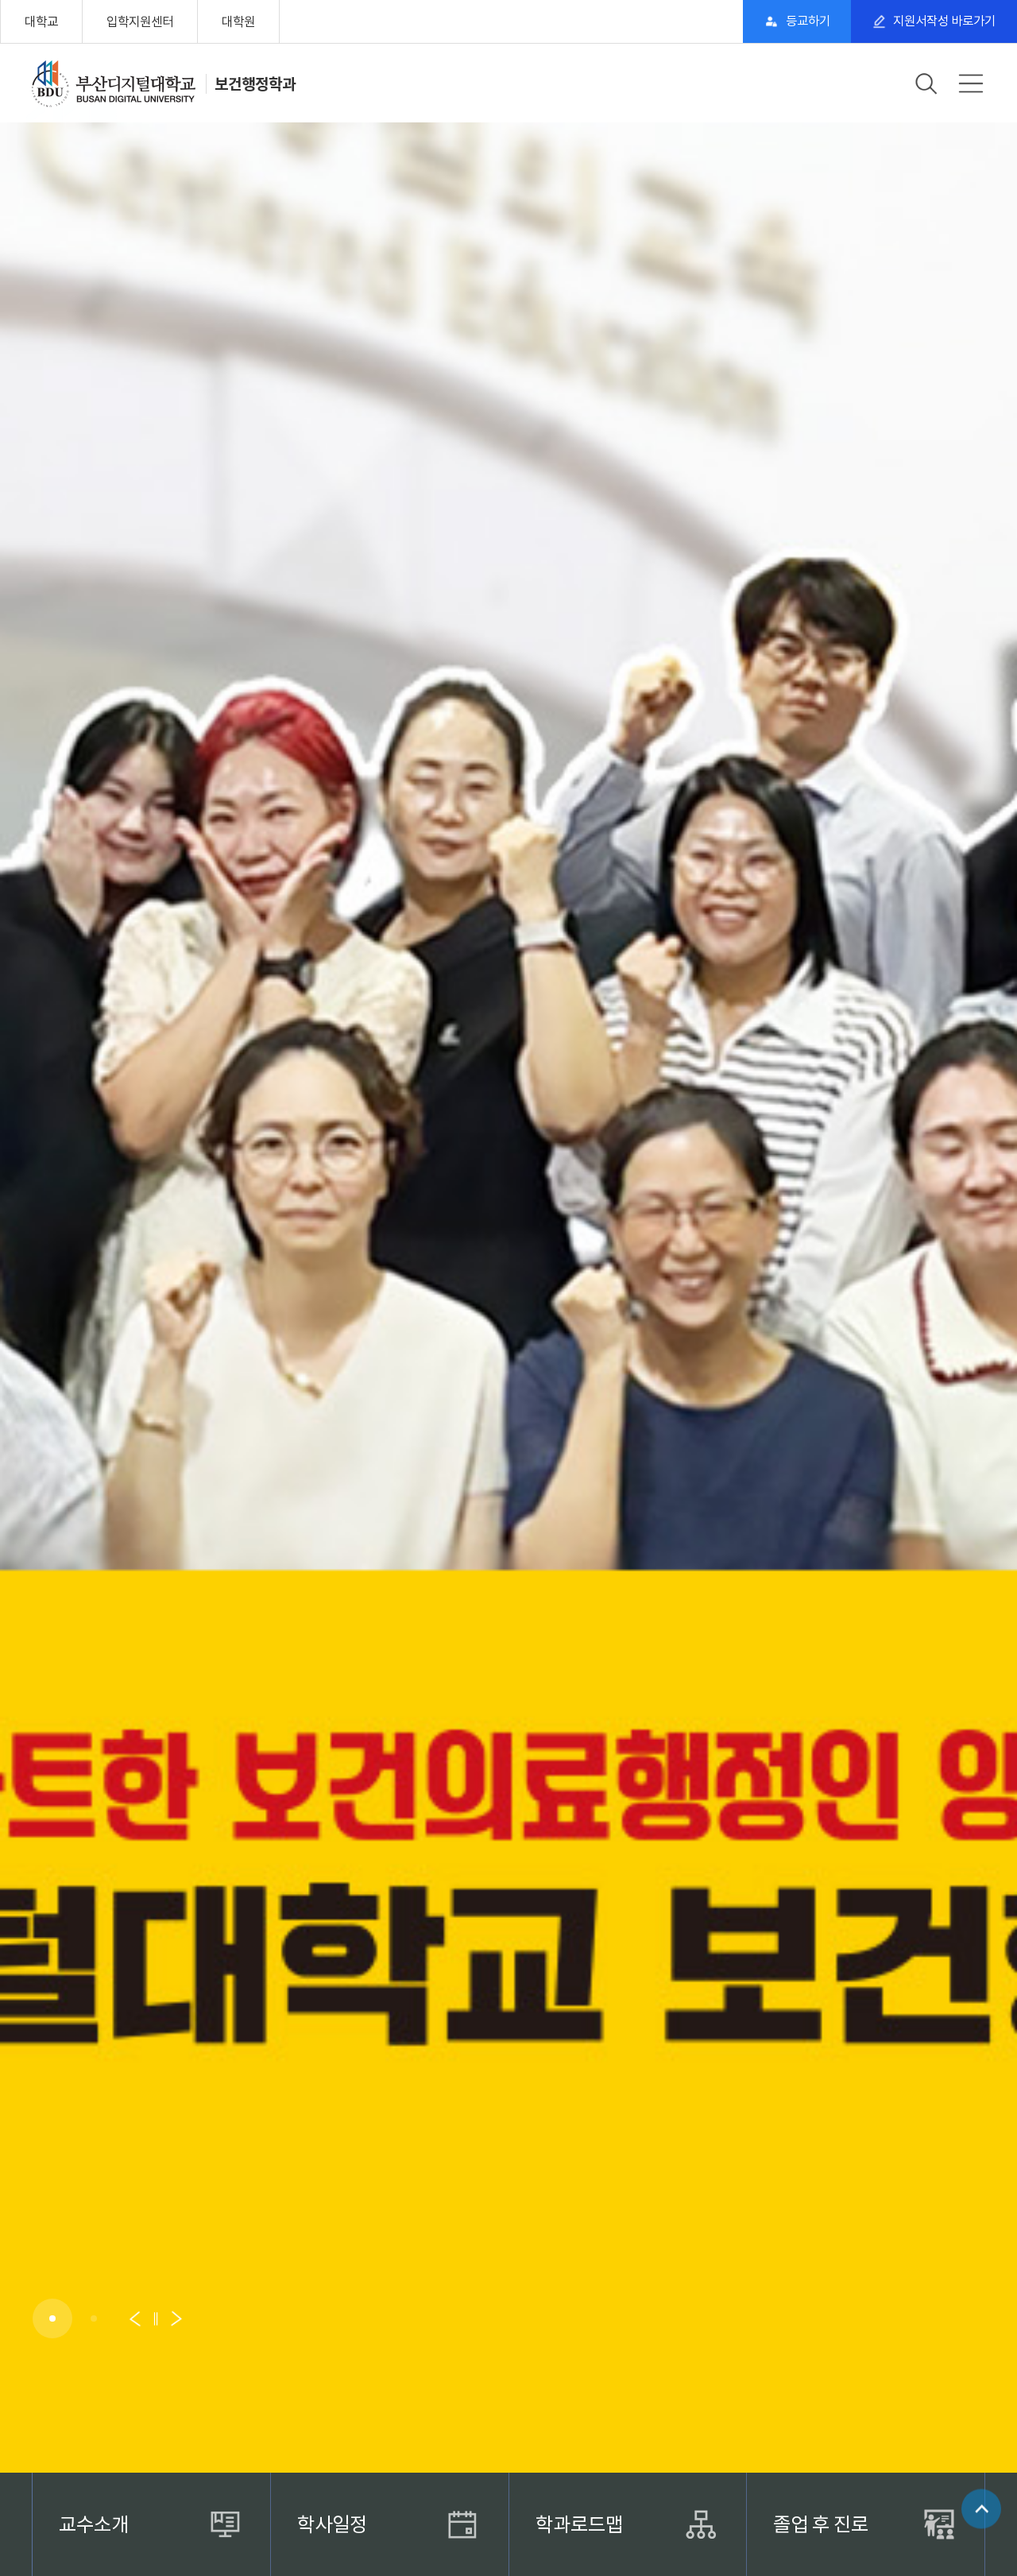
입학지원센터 (139, 21)
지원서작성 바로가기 (942, 21)
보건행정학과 (255, 83)
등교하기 (799, 21)
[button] (52, 2318)
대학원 (238, 21)
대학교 (41, 21)
